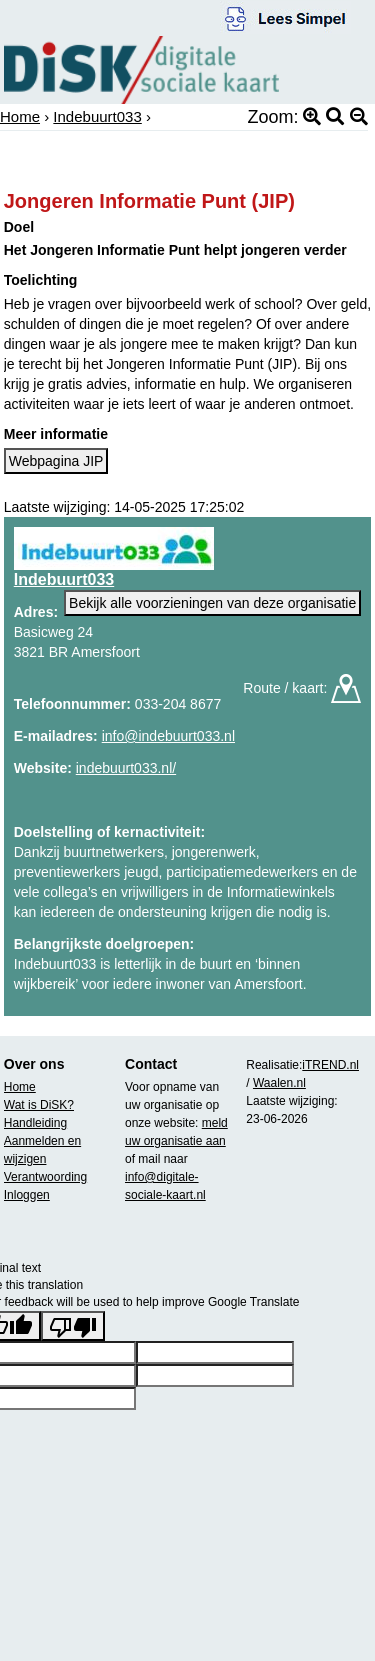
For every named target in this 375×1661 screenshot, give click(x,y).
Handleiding (35, 1123)
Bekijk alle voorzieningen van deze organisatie (212, 603)
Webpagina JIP (56, 461)
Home (20, 116)
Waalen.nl (279, 1083)
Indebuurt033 (97, 116)
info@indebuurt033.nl (168, 736)
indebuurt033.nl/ (126, 768)
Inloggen (27, 1195)
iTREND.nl (330, 1065)
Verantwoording (45, 1177)
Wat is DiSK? (39, 1105)
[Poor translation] (73, 1326)
